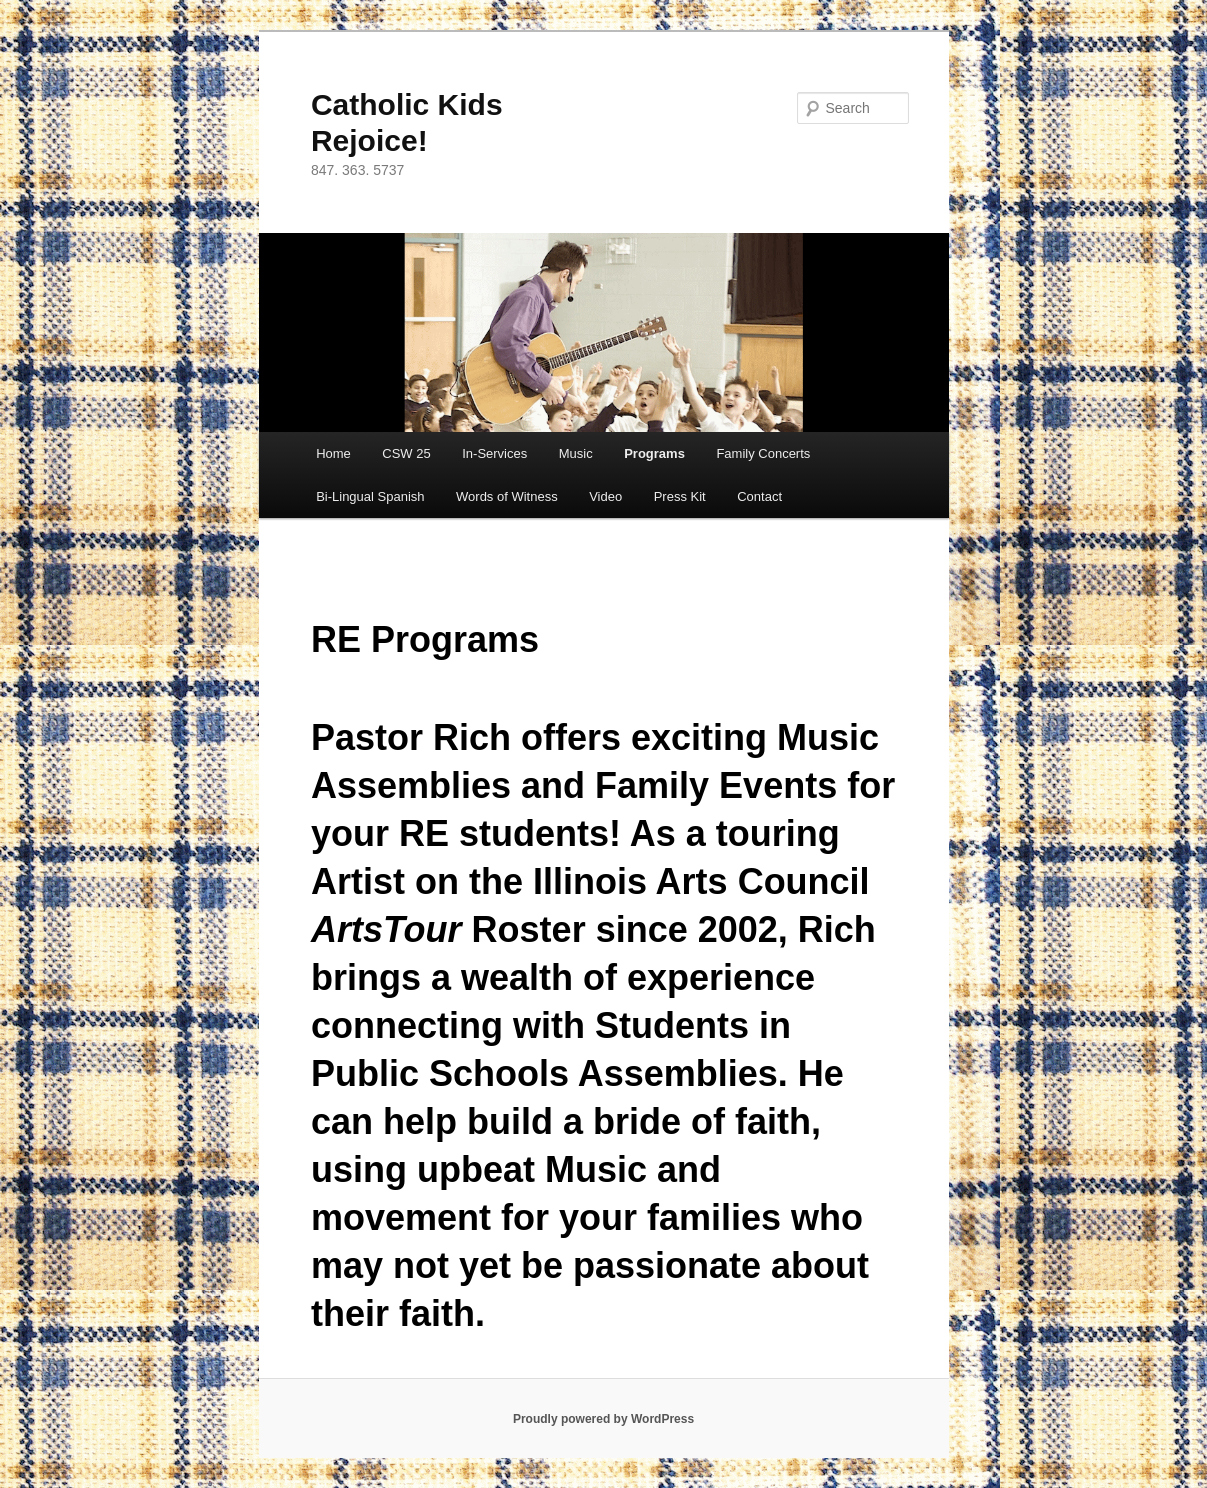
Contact (759, 496)
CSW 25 (406, 453)
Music (576, 453)
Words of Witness (507, 496)
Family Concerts (763, 453)
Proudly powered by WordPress (603, 1419)
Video (605, 496)
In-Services (494, 453)
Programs (654, 453)
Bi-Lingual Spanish (370, 496)
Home (333, 453)
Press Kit (680, 496)
